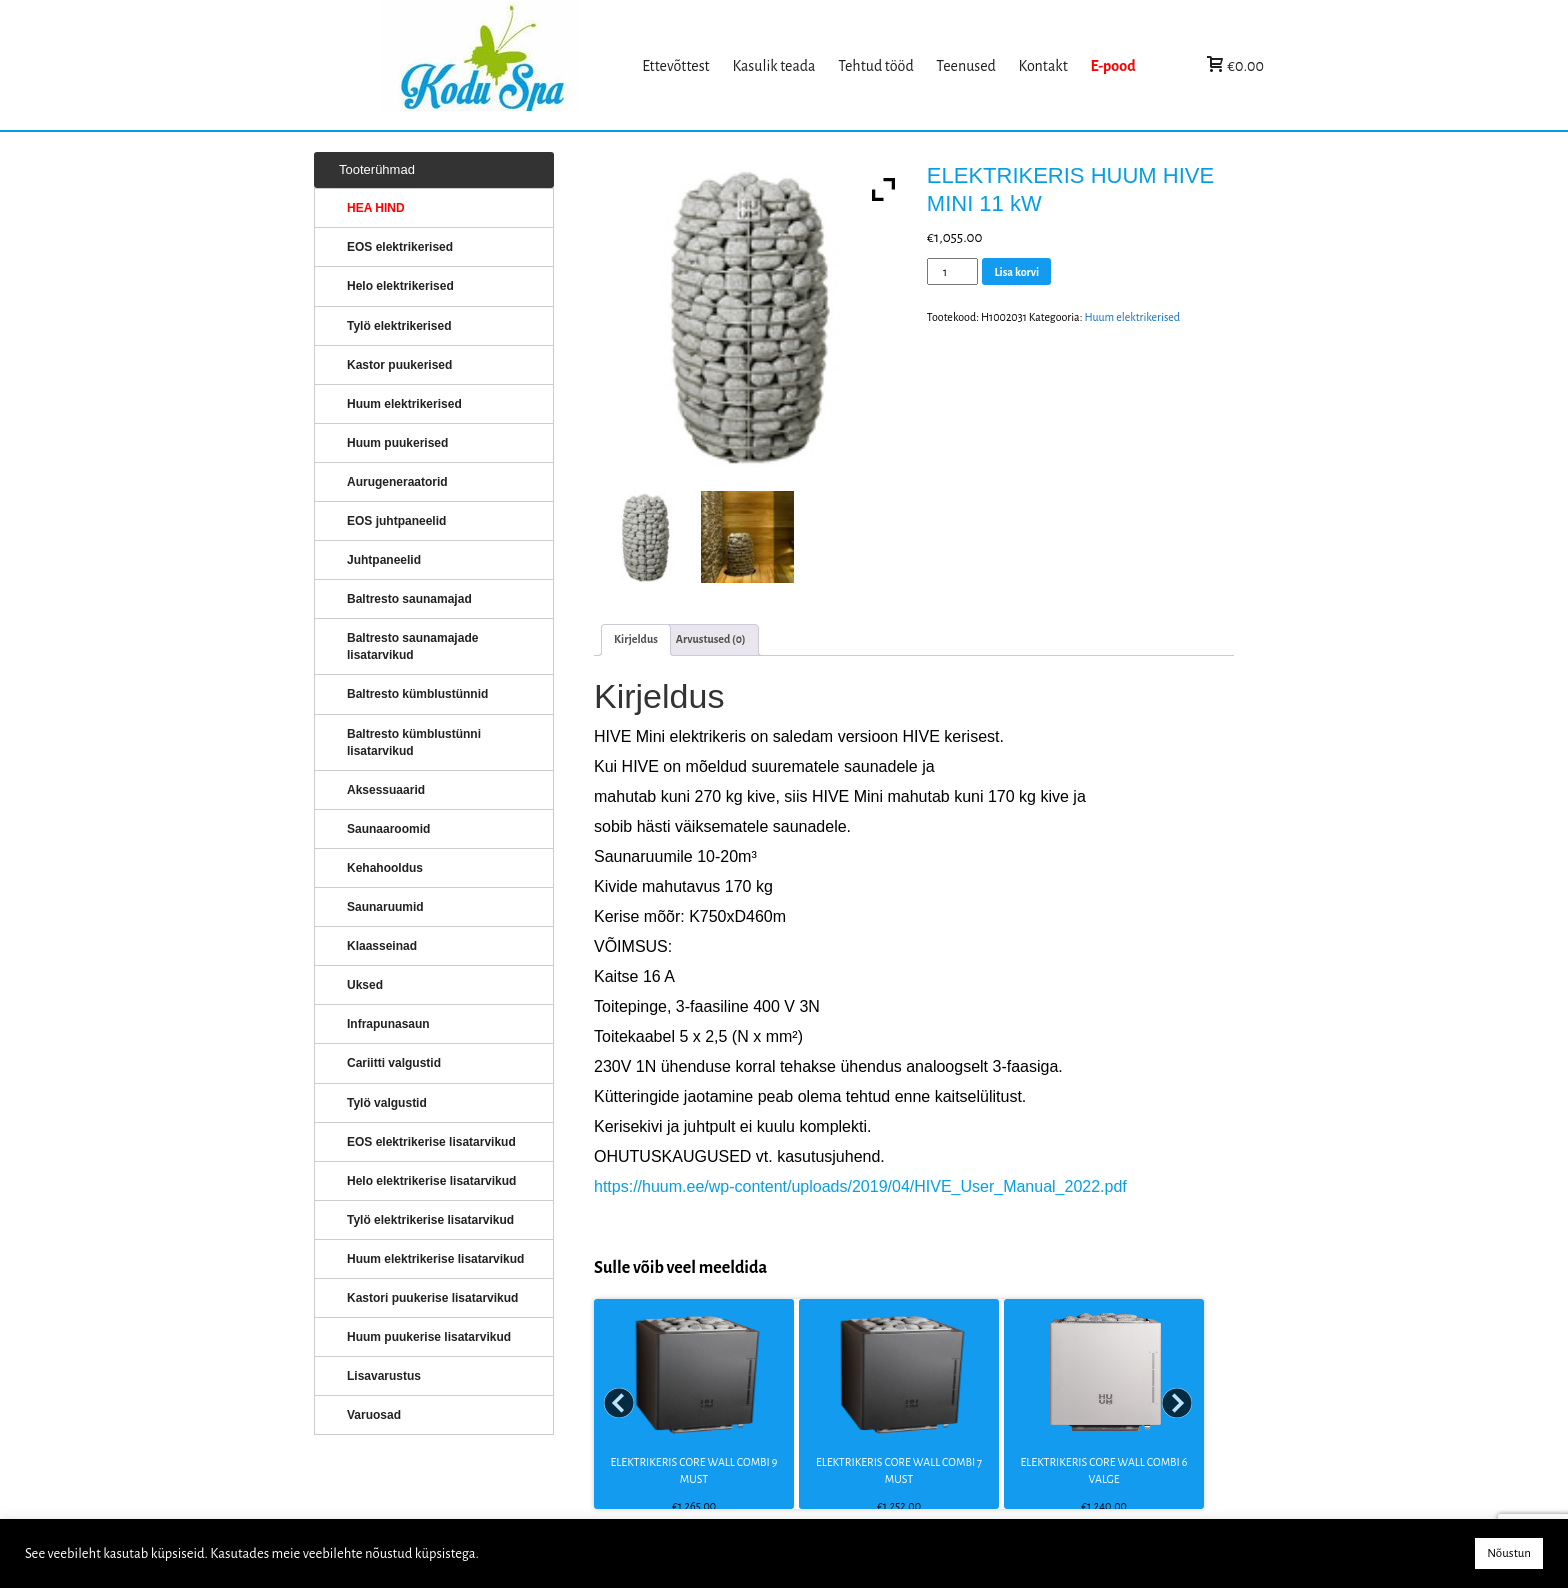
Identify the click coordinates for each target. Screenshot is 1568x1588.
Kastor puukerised (399, 365)
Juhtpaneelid (384, 560)
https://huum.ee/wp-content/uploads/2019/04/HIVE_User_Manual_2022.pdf (860, 1186)
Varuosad (374, 1415)
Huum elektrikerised (1132, 317)
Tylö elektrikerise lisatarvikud (430, 1220)
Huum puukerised (397, 443)
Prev (620, 1404)
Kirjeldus (636, 639)
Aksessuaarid (386, 790)
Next (1178, 1404)
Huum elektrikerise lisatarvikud (435, 1259)
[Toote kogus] (953, 271)
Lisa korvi (1016, 272)
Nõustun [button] (1509, 1553)
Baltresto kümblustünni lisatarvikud (414, 742)
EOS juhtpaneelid (396, 521)
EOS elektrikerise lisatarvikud (431, 1142)
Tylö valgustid (387, 1103)
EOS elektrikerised (400, 247)
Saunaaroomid (388, 829)
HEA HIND (376, 208)
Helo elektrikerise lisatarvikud (431, 1181)
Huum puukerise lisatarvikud (429, 1337)
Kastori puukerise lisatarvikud (432, 1298)
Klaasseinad (382, 946)
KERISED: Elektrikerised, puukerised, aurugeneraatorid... (507, 65)
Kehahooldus (385, 868)
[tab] (636, 639)
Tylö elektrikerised (399, 326)
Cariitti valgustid (394, 1063)
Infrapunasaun (388, 1024)
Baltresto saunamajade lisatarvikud (412, 646)
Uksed (365, 985)
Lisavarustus (384, 1376)
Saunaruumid (385, 907)
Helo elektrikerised (400, 286)
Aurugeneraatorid (397, 482)
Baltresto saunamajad (409, 599)
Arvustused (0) (711, 639)
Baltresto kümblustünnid (417, 694)
